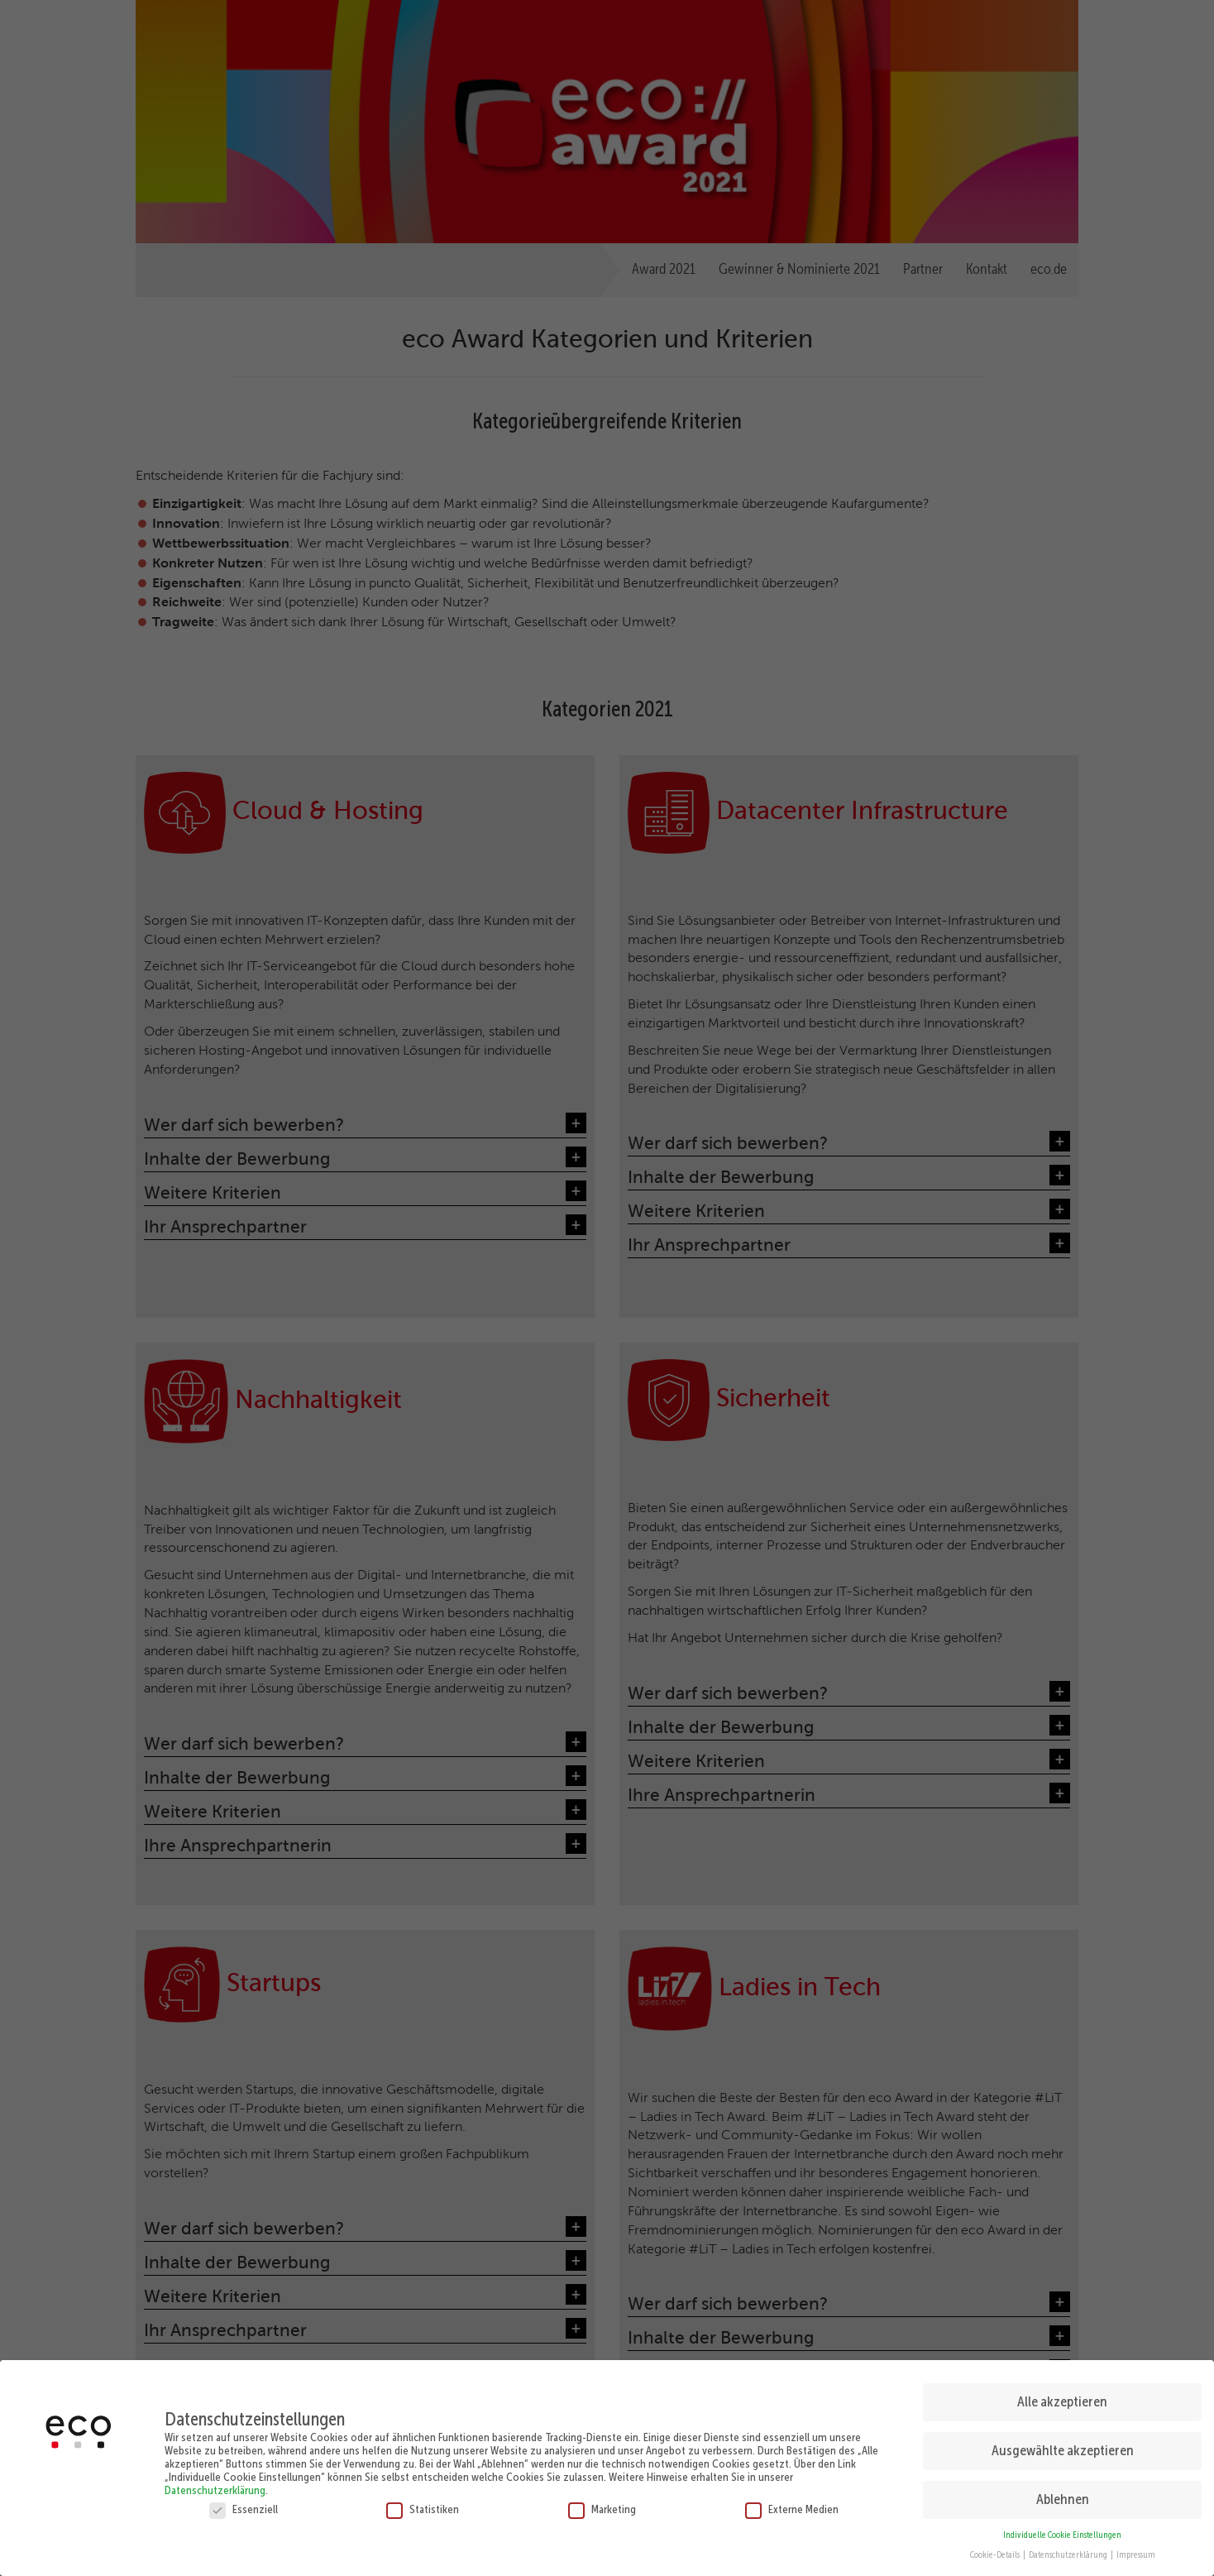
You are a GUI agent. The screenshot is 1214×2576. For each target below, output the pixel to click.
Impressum (1135, 2554)
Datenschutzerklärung (215, 2489)
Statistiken (422, 2508)
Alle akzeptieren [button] (1062, 2400)
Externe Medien (792, 2508)
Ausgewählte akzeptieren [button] (1063, 2449)
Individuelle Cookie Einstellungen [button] (1062, 2534)
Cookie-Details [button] (995, 2554)
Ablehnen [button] (1062, 2498)
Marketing (602, 2508)
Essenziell (243, 2508)
